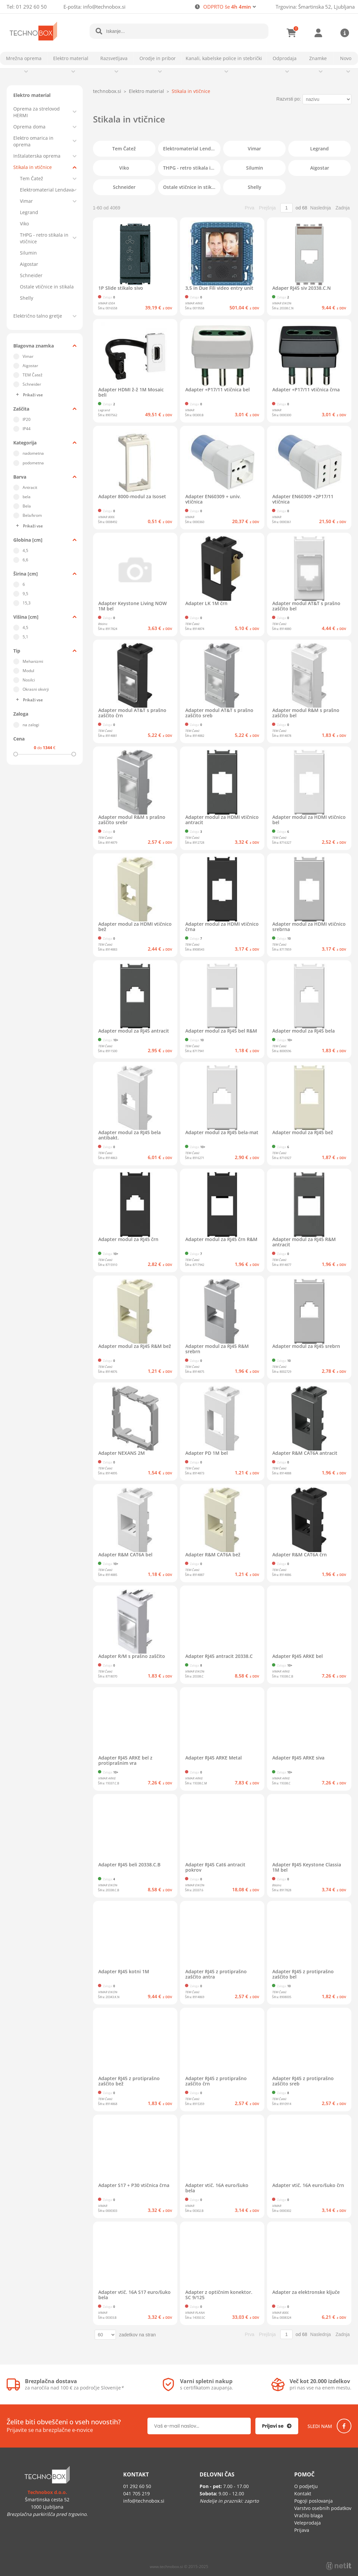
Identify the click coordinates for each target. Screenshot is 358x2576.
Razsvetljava (114, 58)
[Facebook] (344, 2426)
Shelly (26, 298)
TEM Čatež (33, 375)
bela (27, 497)
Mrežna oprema (24, 58)
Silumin (28, 253)
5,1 (25, 637)
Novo (345, 58)
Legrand (29, 212)
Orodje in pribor (157, 58)
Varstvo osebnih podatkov (322, 2508)
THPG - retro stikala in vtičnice (44, 238)
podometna (33, 463)
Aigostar (29, 264)
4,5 (25, 550)
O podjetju (306, 2486)
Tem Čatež (31, 178)
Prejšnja (267, 207)
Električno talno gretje (37, 316)
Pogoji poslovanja (313, 2501)
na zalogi (31, 725)
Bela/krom (32, 515)
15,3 (27, 603)
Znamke (318, 58)
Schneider (31, 275)
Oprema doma (29, 126)
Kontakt (302, 2493)
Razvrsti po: (288, 99)
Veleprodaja (307, 2523)
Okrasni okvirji (36, 689)
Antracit (30, 487)
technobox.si (107, 91)
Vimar (26, 201)
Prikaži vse (33, 395)
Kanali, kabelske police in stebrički (224, 58)
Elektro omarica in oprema (33, 141)
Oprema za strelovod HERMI (36, 112)
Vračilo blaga (308, 2515)
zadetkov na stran (137, 2334)
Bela (27, 506)
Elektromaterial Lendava (47, 190)
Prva (249, 207)
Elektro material (70, 58)
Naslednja (320, 207)
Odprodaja (285, 58)
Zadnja (342, 207)
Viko (24, 223)
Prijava (318, 32)
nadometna (33, 453)
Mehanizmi (33, 661)
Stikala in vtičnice (32, 167)
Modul (28, 670)
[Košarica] (291, 32)
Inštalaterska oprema (36, 156)
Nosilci (29, 680)
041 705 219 (136, 2493)
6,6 (25, 560)
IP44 (27, 428)
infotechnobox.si (104, 6)
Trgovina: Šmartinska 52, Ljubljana (315, 6)
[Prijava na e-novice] (276, 2426)
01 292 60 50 (31, 6)
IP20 (27, 419)
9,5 (25, 593)
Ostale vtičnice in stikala (47, 286)
